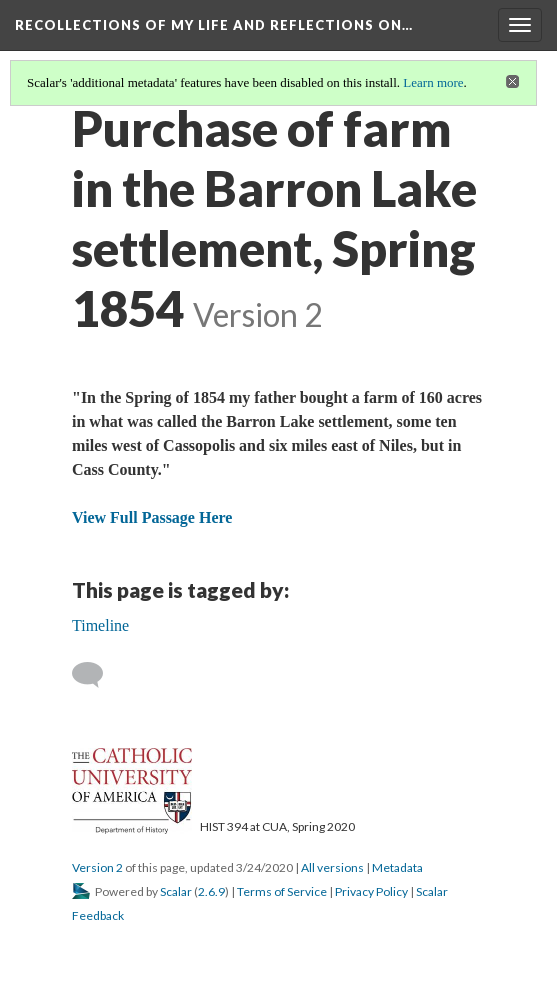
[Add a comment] (96, 675)
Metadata (397, 867)
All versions (332, 867)
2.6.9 (211, 891)
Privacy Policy (371, 891)
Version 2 (97, 867)
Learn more (433, 82)
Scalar (176, 891)
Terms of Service (282, 891)
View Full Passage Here (152, 517)
